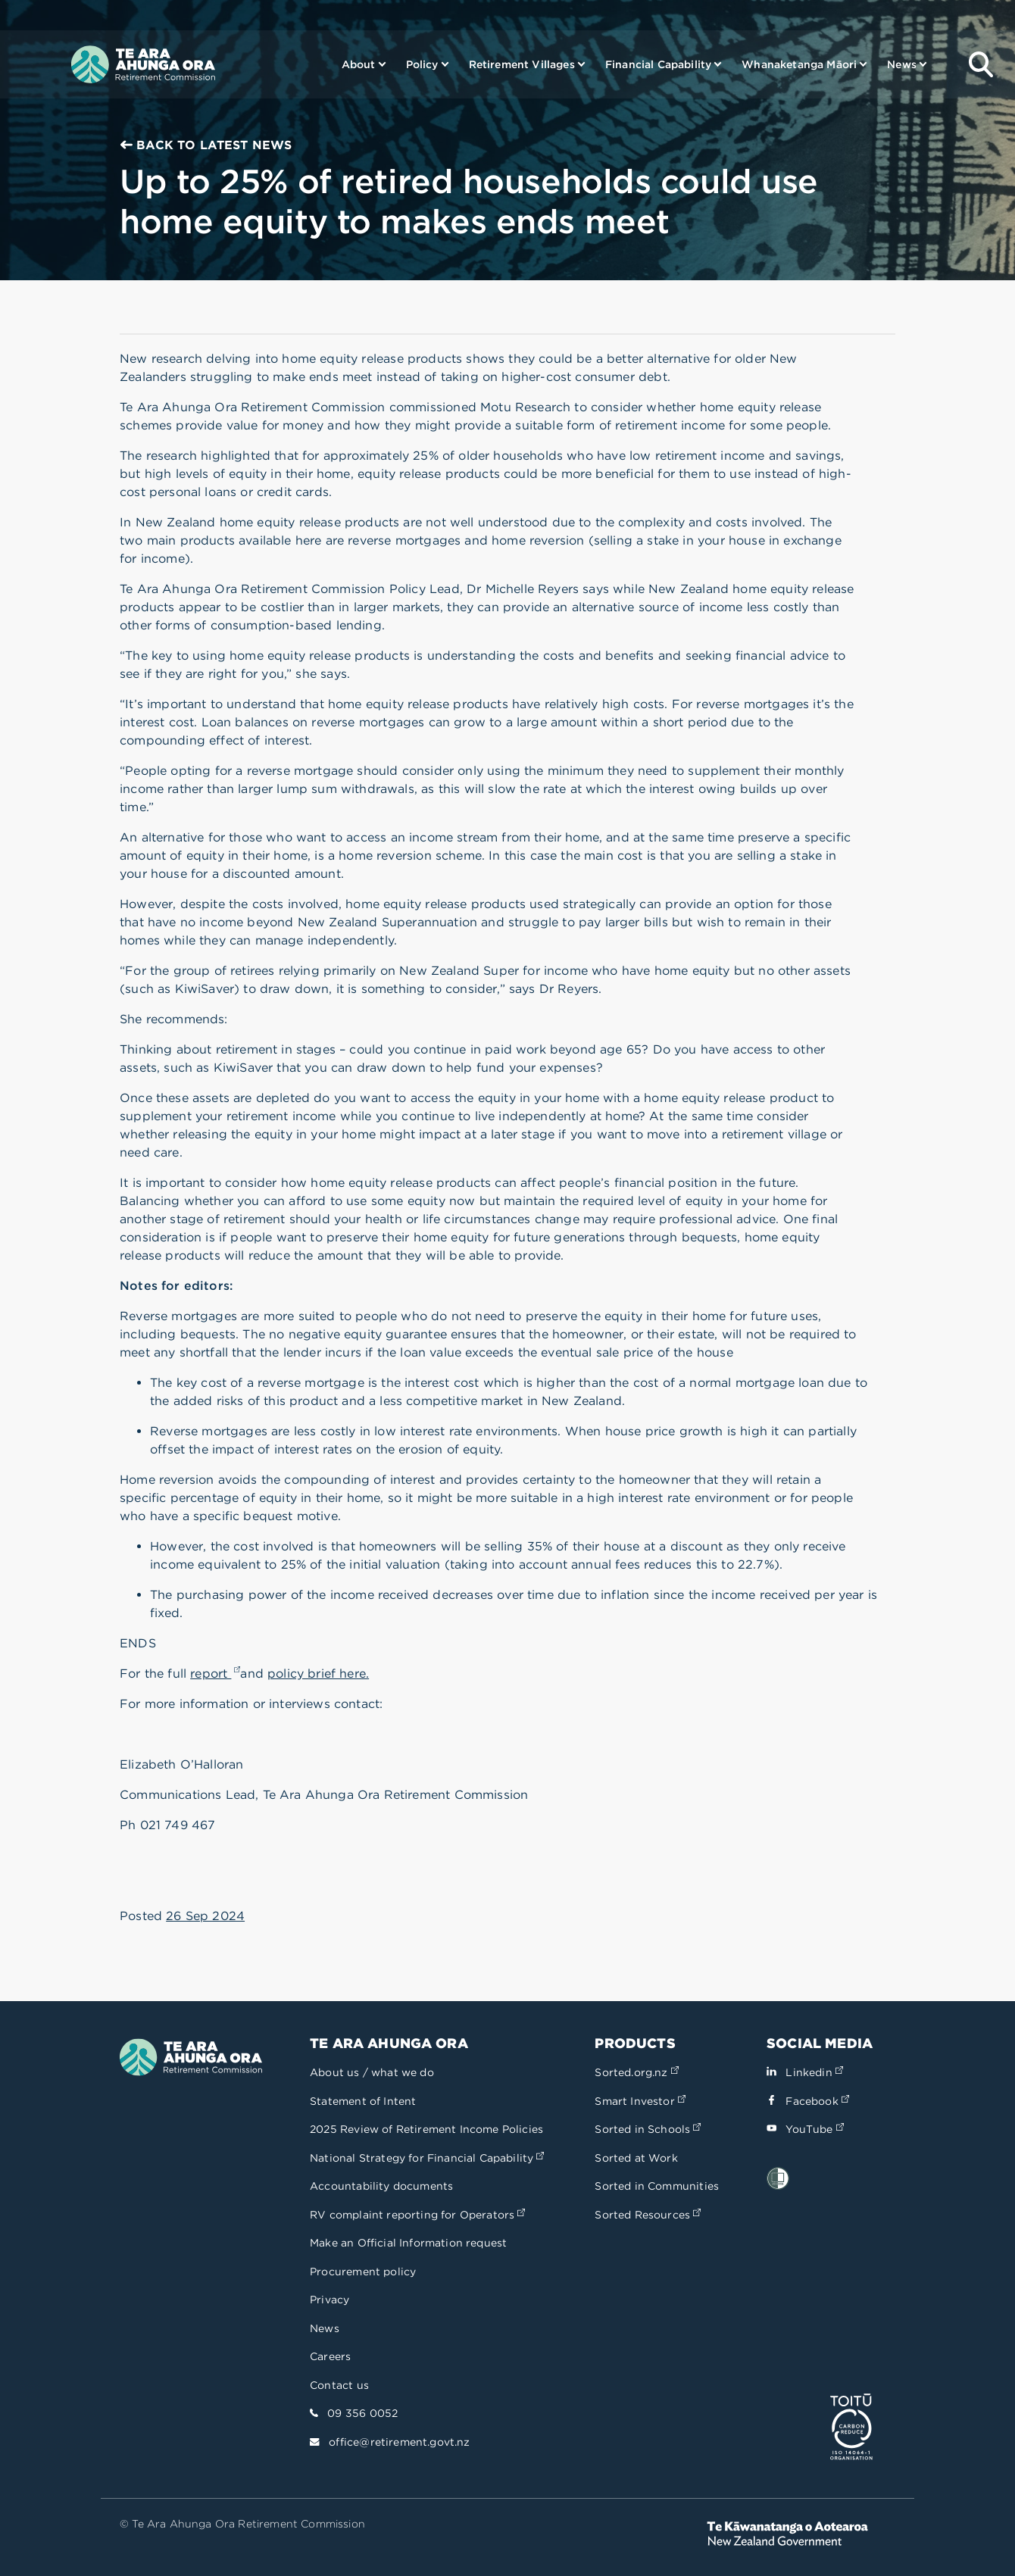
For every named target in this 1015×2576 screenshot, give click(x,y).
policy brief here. (318, 1673)
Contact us (339, 2385)
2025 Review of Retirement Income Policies (426, 2129)
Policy (422, 64)
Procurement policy (363, 2271)
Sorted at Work (636, 2158)
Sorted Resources (648, 2215)
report (215, 1673)
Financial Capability (658, 64)
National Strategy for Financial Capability (427, 2158)
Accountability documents (381, 2186)
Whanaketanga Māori (799, 64)
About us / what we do (372, 2072)
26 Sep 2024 (205, 1916)
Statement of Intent (363, 2101)
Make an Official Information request (408, 2243)
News (902, 64)
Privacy (329, 2299)
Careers (330, 2356)
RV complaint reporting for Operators (417, 2215)
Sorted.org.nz (636, 2072)
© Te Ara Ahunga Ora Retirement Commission (242, 2524)
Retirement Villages (522, 64)
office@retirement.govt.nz (399, 2442)
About (359, 64)
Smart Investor (640, 2101)
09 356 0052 (362, 2413)
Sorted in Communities (657, 2186)
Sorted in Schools (648, 2129)
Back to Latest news (206, 145)
